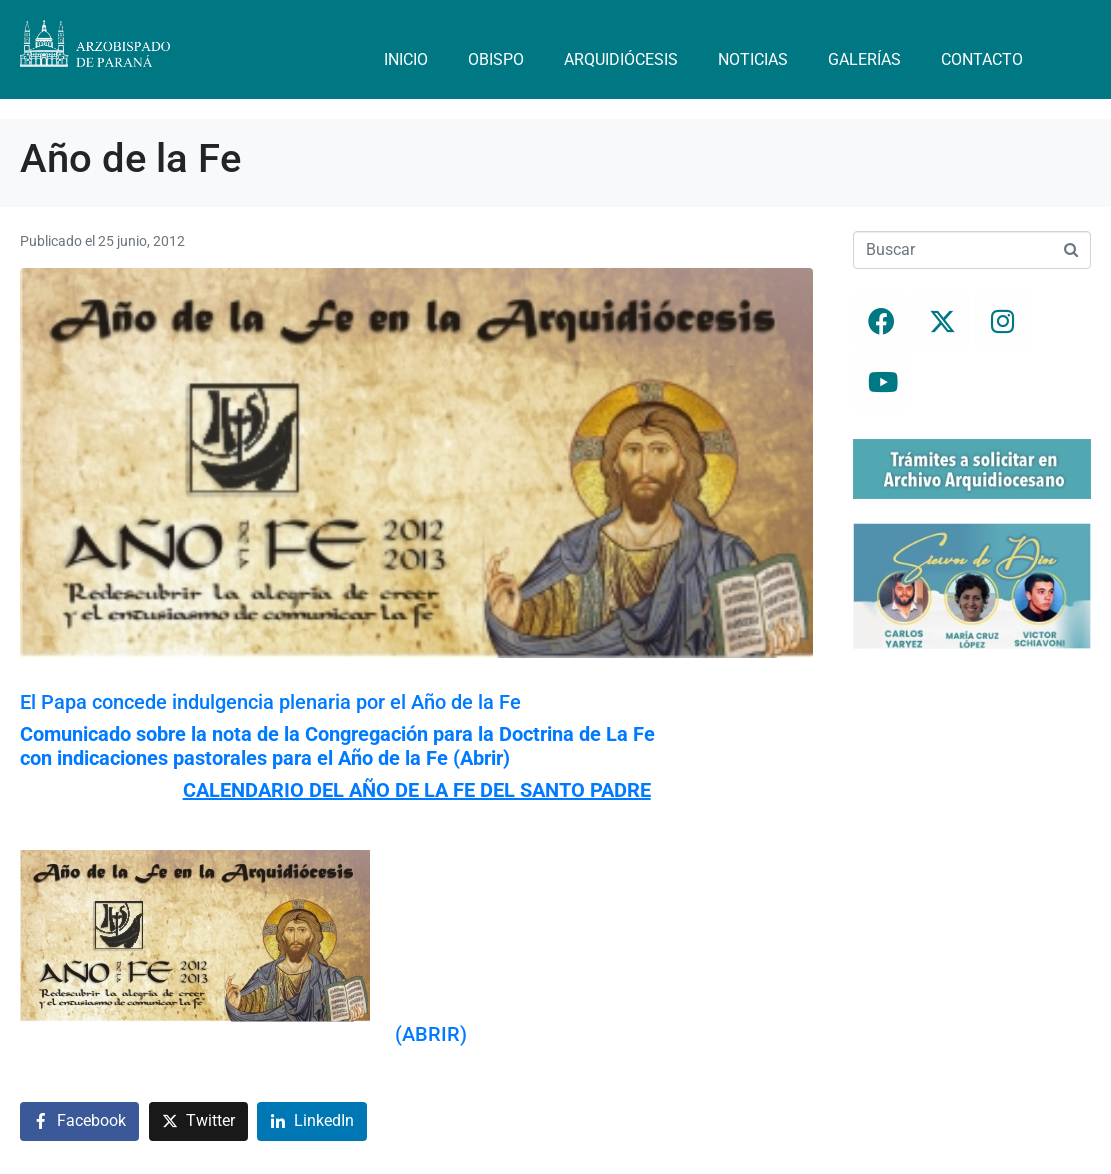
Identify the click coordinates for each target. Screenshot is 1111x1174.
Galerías (864, 59)
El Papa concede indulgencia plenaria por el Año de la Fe (270, 702)
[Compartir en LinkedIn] (312, 1121)
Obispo (496, 59)
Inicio (406, 59)
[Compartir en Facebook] (79, 1121)
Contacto (982, 59)
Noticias (753, 59)
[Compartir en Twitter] (198, 1121)
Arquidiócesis (621, 59)
